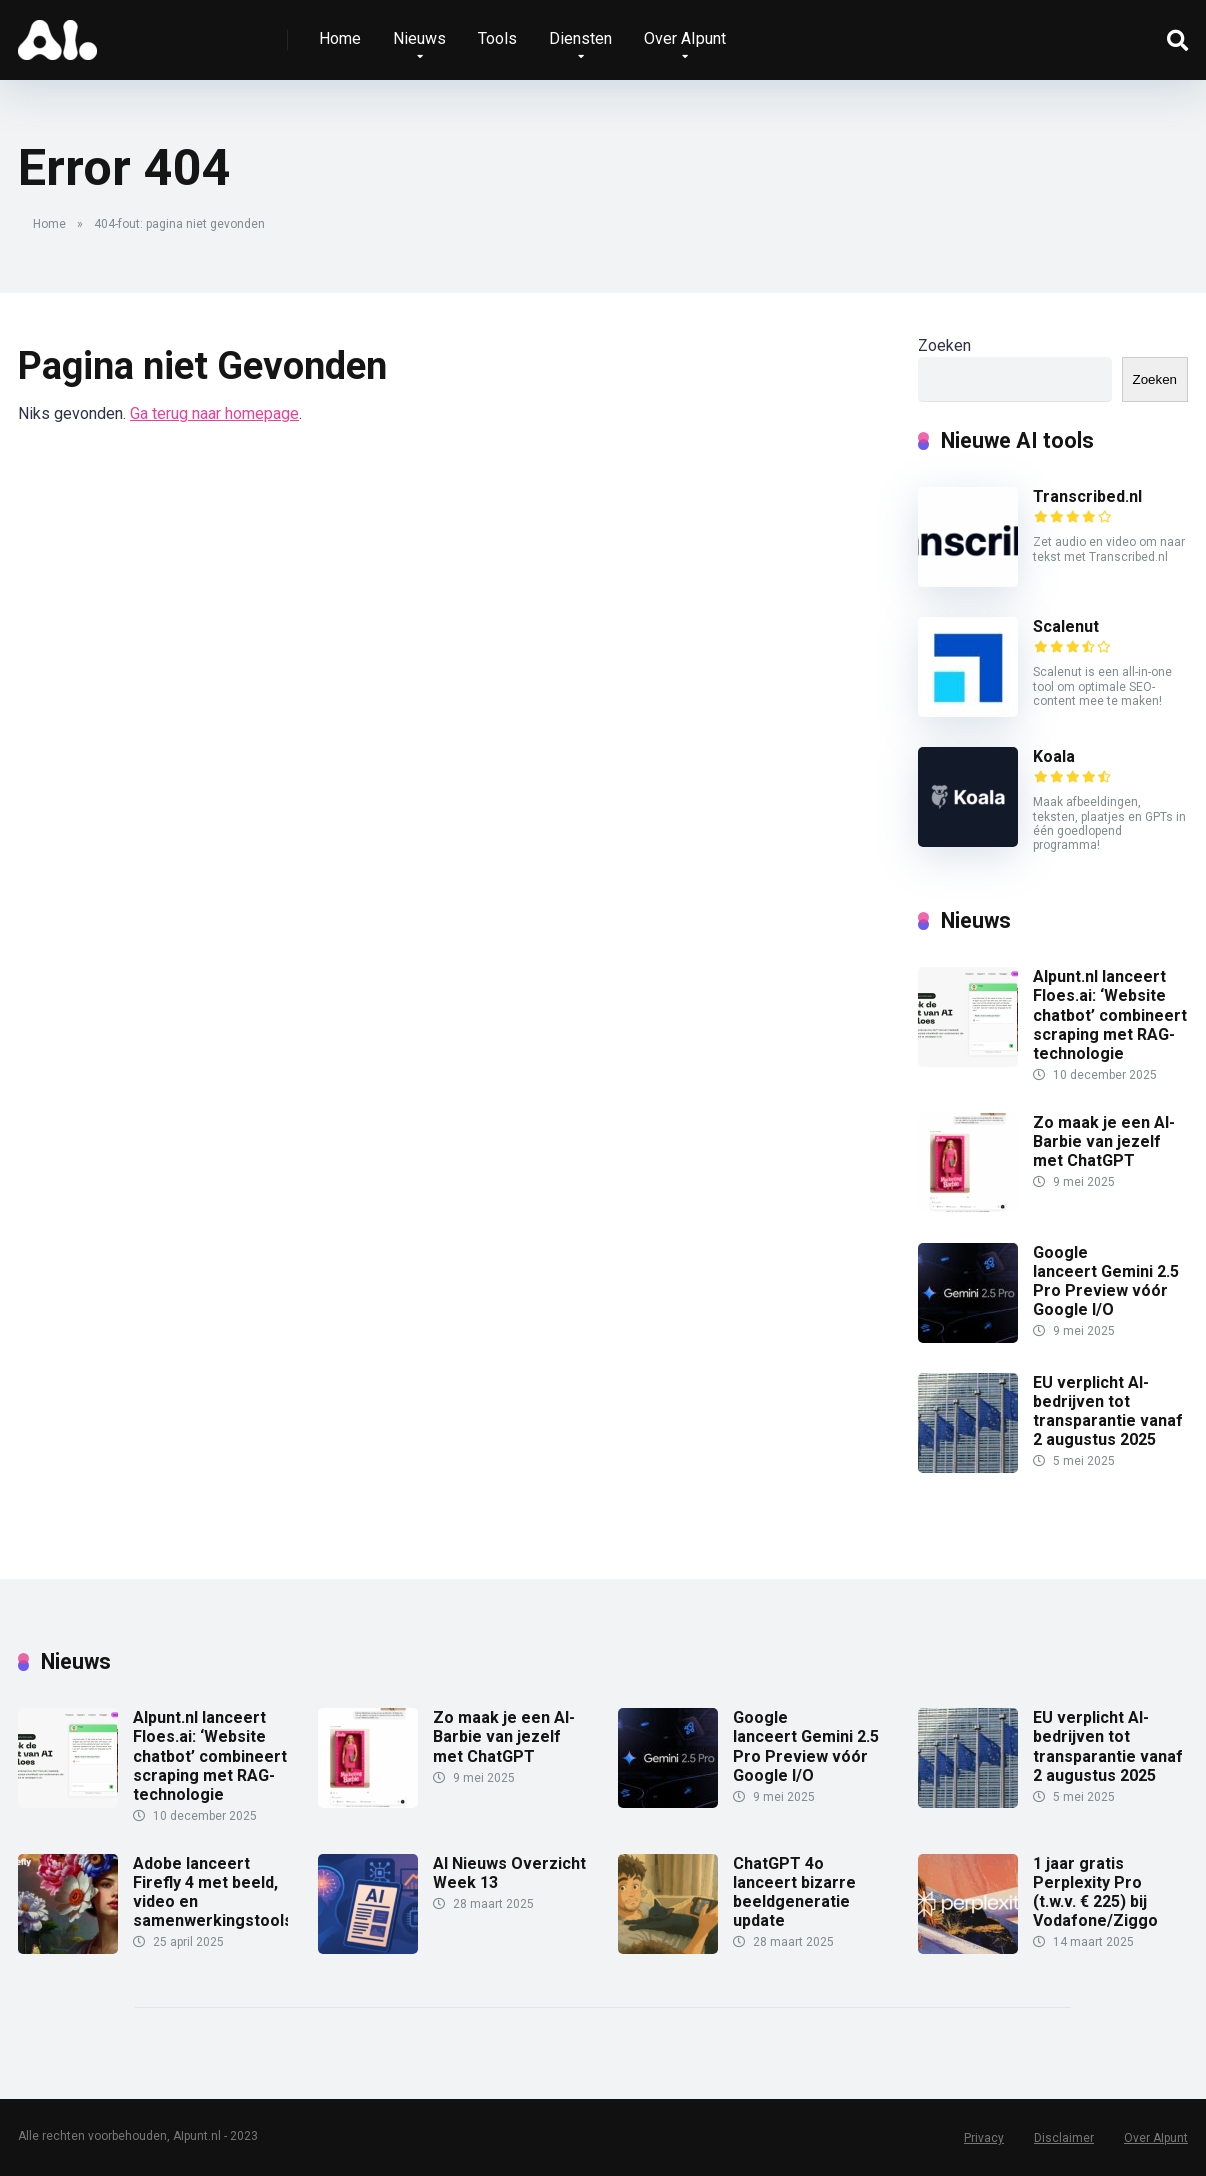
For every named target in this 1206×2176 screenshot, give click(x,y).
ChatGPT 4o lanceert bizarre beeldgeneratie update (794, 1892)
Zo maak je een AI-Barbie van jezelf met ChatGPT (1104, 1141)
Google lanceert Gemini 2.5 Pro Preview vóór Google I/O (1106, 1281)
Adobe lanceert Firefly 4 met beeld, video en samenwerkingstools (213, 1892)
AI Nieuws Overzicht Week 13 (509, 1873)
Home (340, 38)
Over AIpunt (685, 38)
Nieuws (419, 38)
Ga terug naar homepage (214, 413)
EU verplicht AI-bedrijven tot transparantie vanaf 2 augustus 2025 (1108, 1411)
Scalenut (1066, 626)
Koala (1054, 756)
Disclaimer (1064, 2138)
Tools (497, 38)
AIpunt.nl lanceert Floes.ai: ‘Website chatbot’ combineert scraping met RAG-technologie (1110, 1015)
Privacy (984, 2138)
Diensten (580, 38)
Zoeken (944, 345)
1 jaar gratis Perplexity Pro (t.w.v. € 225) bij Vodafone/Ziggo (1095, 1892)
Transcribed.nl (1087, 496)
